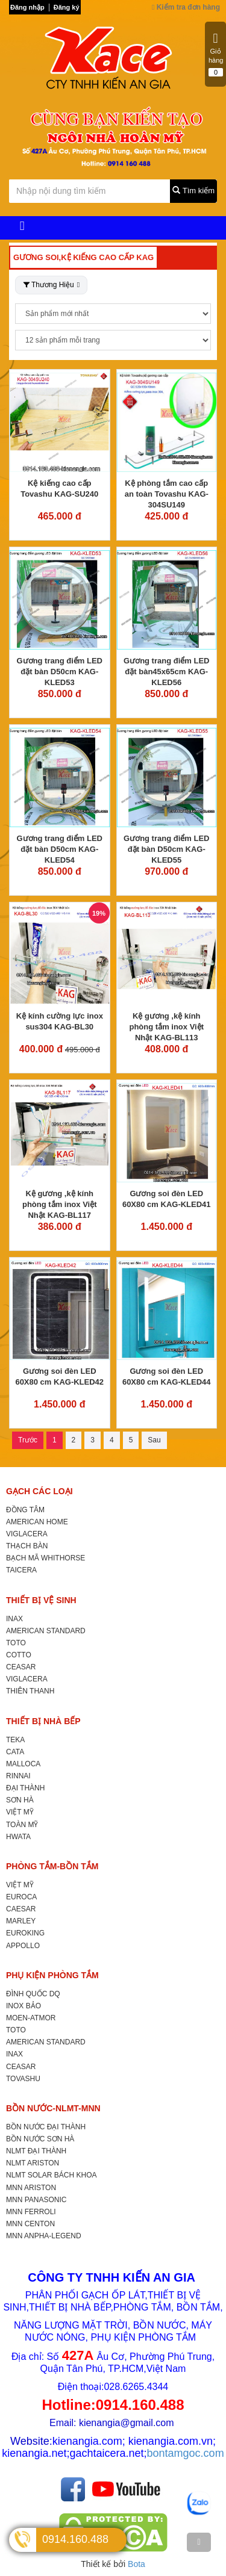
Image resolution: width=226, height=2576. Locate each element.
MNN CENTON (30, 2224)
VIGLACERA (27, 1534)
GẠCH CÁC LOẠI (39, 1491)
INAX (14, 1619)
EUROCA (21, 1897)
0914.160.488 (75, 2539)
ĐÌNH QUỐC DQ (33, 1994)
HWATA (18, 1837)
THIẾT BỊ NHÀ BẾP (43, 1721)
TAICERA (21, 1570)
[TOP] (199, 2542)
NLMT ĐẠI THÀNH (36, 2151)
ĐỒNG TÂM (25, 1510)
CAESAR (21, 1909)
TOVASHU (23, 2079)
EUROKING (25, 1933)
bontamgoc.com (185, 2453)
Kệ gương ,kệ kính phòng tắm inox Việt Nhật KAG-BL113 (166, 1026)
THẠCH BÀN (27, 1546)
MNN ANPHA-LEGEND (43, 2236)
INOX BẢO (23, 2006)
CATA (15, 1752)
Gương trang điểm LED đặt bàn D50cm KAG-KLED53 (59, 671)
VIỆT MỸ (20, 1812)
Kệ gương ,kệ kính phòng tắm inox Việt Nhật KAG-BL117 (59, 1204)
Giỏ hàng (216, 54)
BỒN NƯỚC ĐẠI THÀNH (46, 2127)
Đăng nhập (27, 7)
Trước (27, 1440)
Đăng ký (67, 7)
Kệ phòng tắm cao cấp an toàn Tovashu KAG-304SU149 (167, 494)
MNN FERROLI (31, 2212)
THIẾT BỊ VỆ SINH (41, 1600)
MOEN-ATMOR (30, 2018)
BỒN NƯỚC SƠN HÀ (40, 2139)
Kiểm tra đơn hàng (186, 7)
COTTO (18, 1655)
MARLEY (21, 1921)
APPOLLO (23, 1945)
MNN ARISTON (31, 2187)
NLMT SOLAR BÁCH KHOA (51, 2175)
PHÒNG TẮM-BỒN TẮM (52, 1866)
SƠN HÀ (20, 1800)
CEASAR (21, 1667)
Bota (136, 2564)
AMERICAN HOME (37, 1522)
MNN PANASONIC (36, 2200)
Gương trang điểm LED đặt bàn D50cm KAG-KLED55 (166, 849)
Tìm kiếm (193, 190)
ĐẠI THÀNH (25, 1788)
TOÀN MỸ (22, 1824)
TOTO (16, 1643)
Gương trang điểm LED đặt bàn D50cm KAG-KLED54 (59, 849)
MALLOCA (23, 1764)
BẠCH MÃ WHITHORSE (45, 1558)
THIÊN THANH (30, 1691)
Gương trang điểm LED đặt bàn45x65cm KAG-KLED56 (166, 671)
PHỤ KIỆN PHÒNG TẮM (52, 1975)
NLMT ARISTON (32, 2163)
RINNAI (18, 1776)
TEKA (15, 1740)
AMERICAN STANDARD (46, 1631)
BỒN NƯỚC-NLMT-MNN (53, 2108)
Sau (154, 1440)
